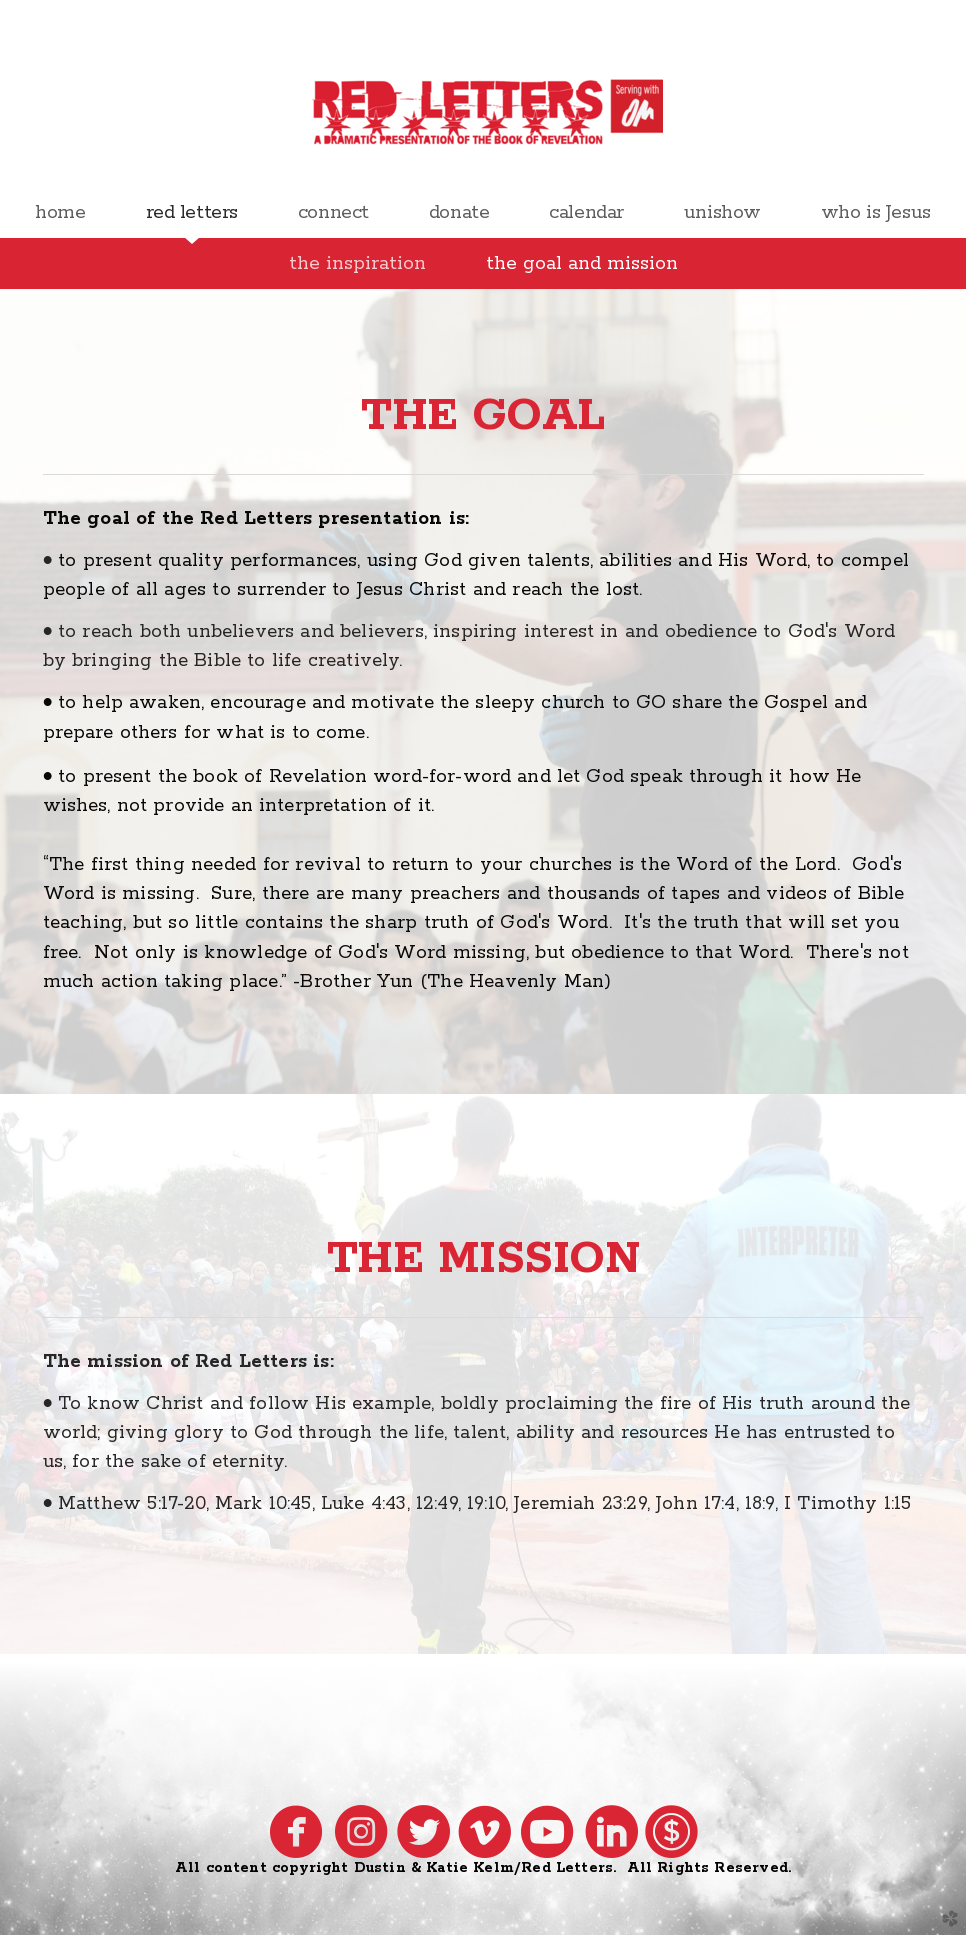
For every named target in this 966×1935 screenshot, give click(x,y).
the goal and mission (582, 263)
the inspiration (357, 263)
